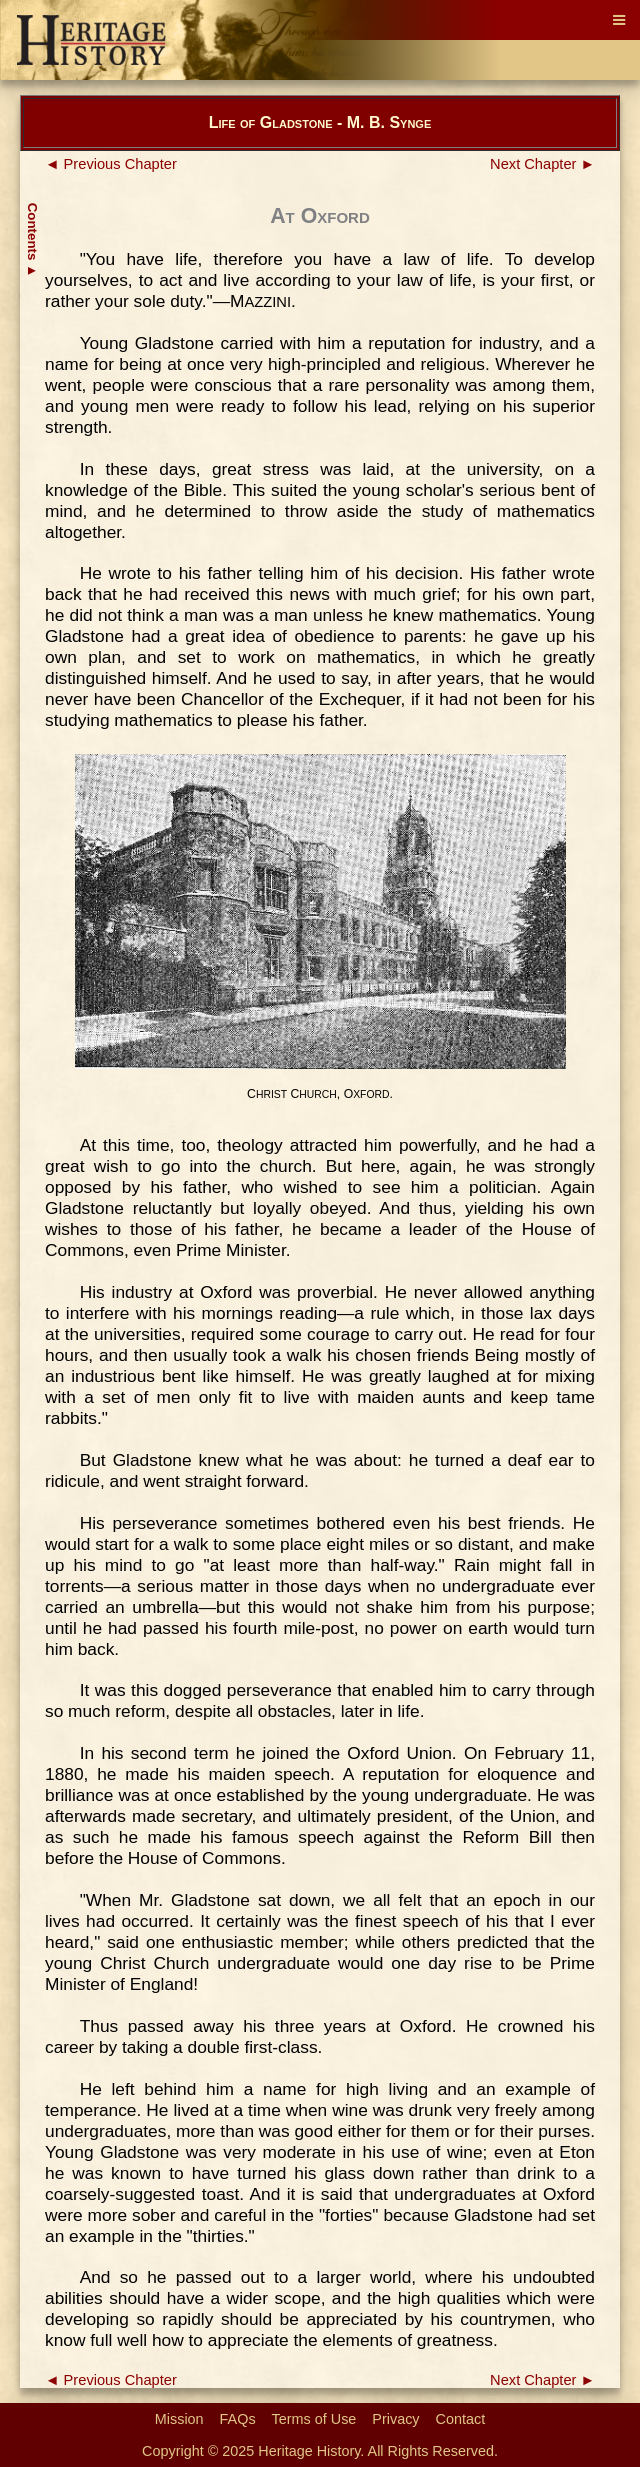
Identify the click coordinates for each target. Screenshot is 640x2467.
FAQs (238, 2419)
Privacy (395, 2419)
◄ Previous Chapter (111, 164)
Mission (179, 2419)
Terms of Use (314, 2419)
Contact (461, 2419)
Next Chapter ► (542, 164)
